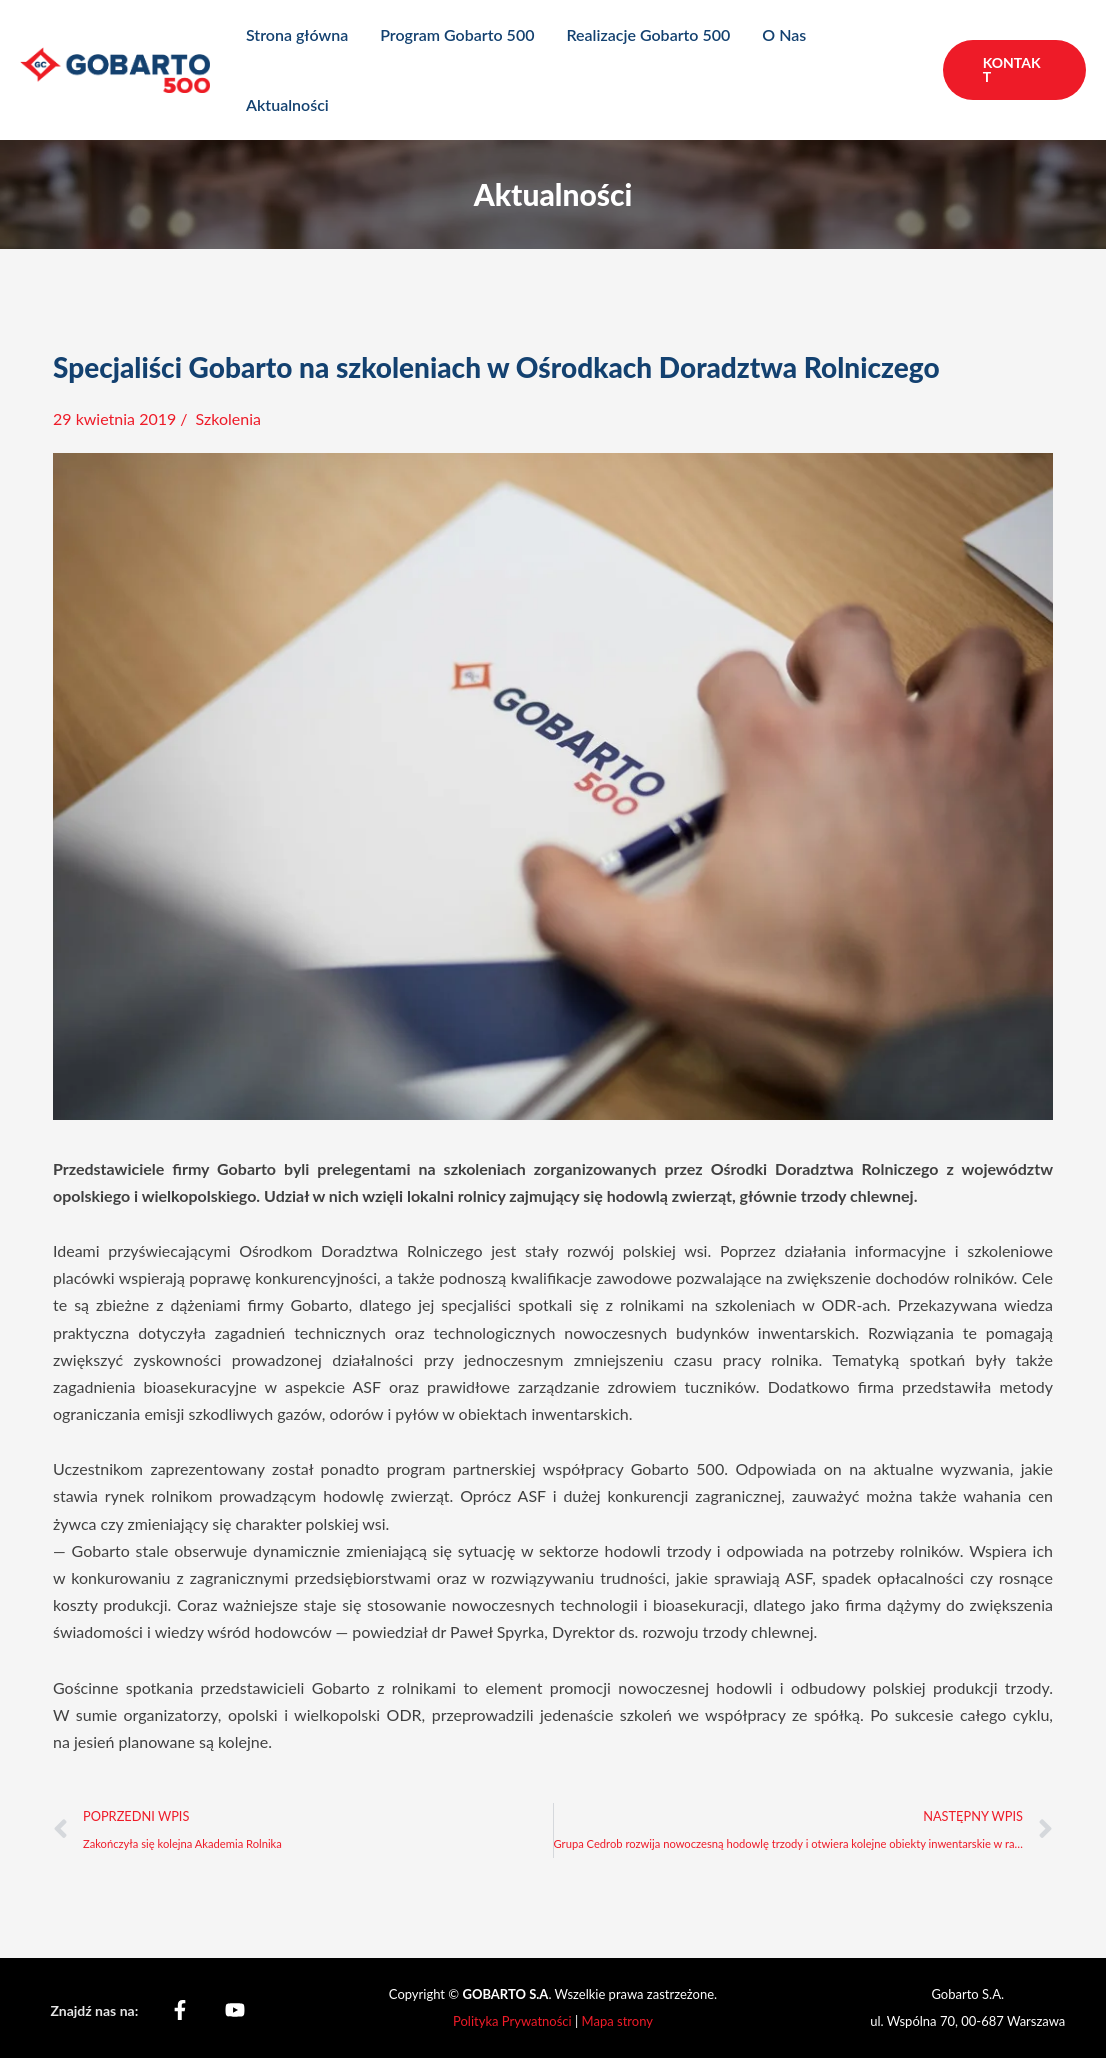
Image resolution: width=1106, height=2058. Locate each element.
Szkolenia (228, 418)
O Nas (784, 34)
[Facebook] (180, 2010)
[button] (1014, 70)
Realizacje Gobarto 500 (648, 34)
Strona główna (297, 34)
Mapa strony (617, 2021)
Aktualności (287, 104)
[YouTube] (235, 2010)
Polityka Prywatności (514, 2021)
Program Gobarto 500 (457, 34)
